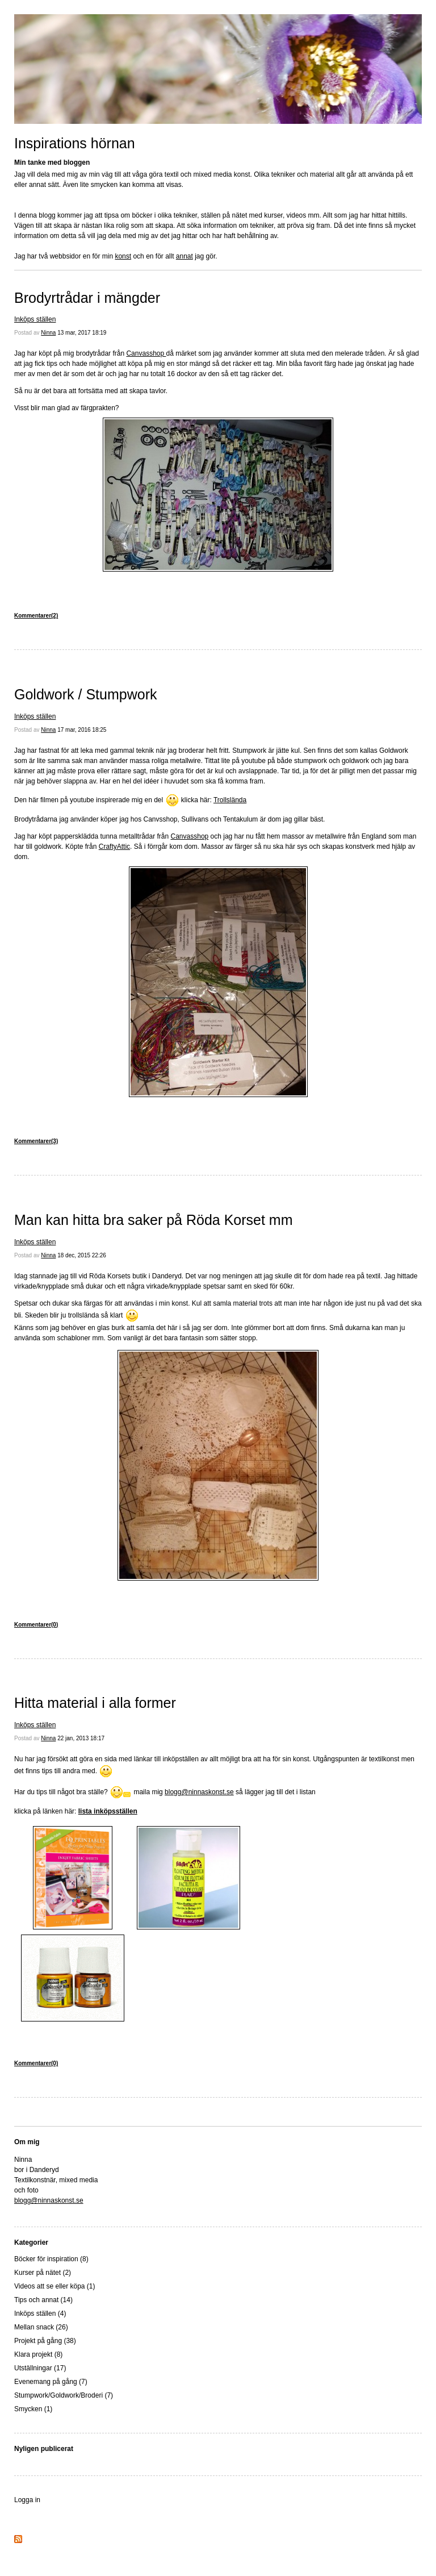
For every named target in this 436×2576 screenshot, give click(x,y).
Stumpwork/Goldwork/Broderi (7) (63, 2395)
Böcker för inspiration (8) (51, 2259)
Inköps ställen (35, 319)
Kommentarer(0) (36, 1625)
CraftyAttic (114, 847)
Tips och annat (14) (43, 2300)
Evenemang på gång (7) (50, 2382)
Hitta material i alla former (95, 1703)
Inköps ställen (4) (40, 2313)
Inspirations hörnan (74, 143)
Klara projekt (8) (38, 2354)
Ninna (48, 333)
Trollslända (229, 800)
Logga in (27, 2500)
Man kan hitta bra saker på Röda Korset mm (153, 1220)
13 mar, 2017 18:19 (81, 333)
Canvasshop (146, 353)
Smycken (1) (33, 2409)
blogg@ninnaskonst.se (199, 1792)
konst (123, 256)
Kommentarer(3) (36, 1141)
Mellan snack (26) (41, 2327)
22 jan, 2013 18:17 (80, 1738)
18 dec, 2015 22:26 (81, 1255)
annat (184, 256)
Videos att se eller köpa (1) (54, 2286)
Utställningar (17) (40, 2368)
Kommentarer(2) (36, 615)
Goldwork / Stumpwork (85, 694)
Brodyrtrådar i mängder (87, 298)
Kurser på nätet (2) (42, 2273)
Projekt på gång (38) (45, 2341)
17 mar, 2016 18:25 (81, 730)
